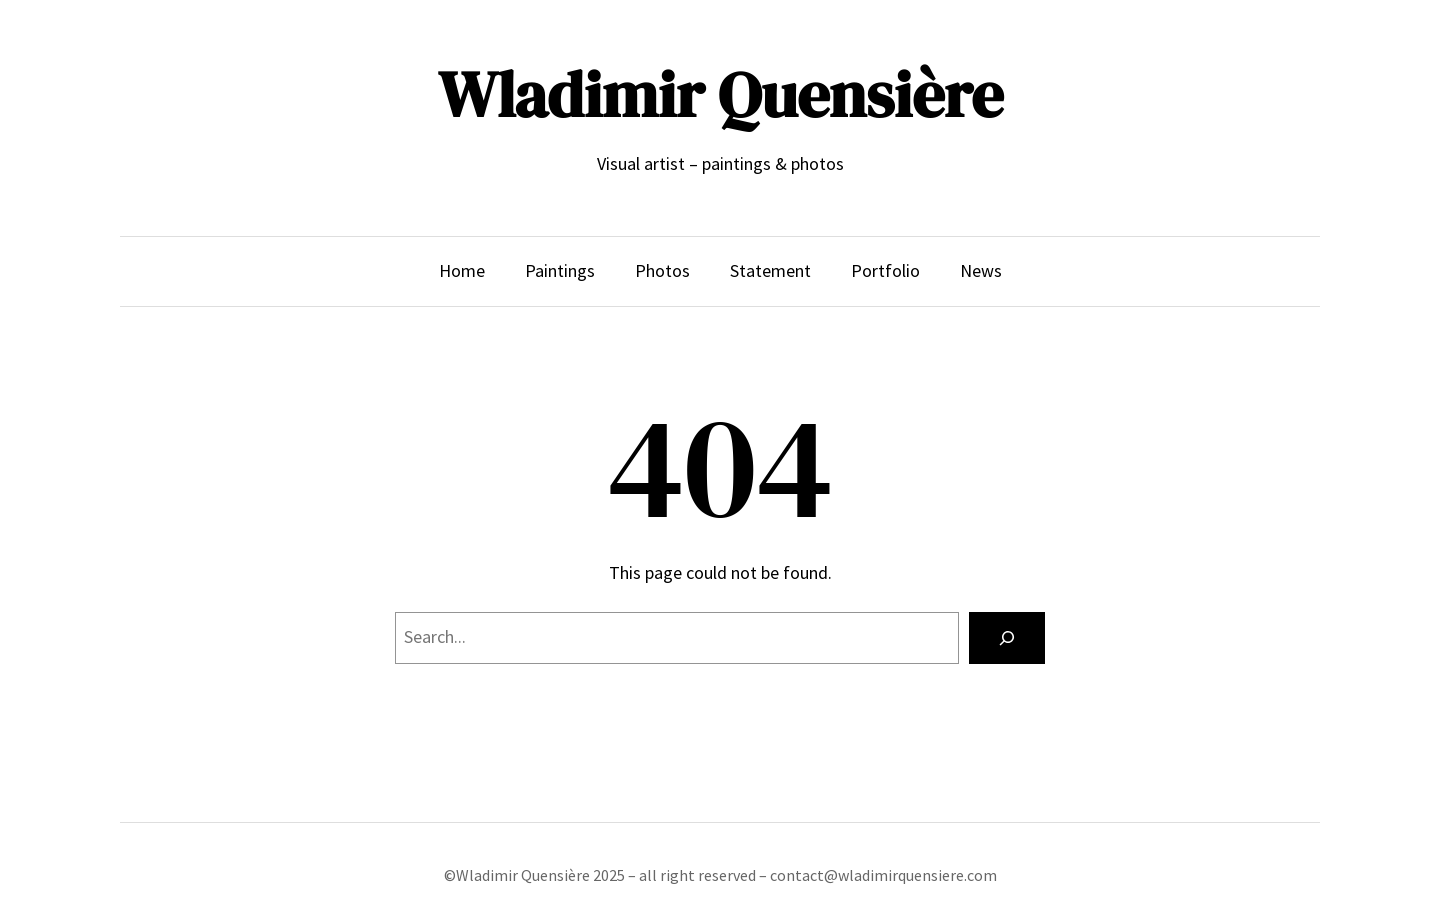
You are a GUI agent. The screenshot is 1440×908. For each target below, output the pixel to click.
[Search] (1007, 638)
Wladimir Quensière (720, 94)
